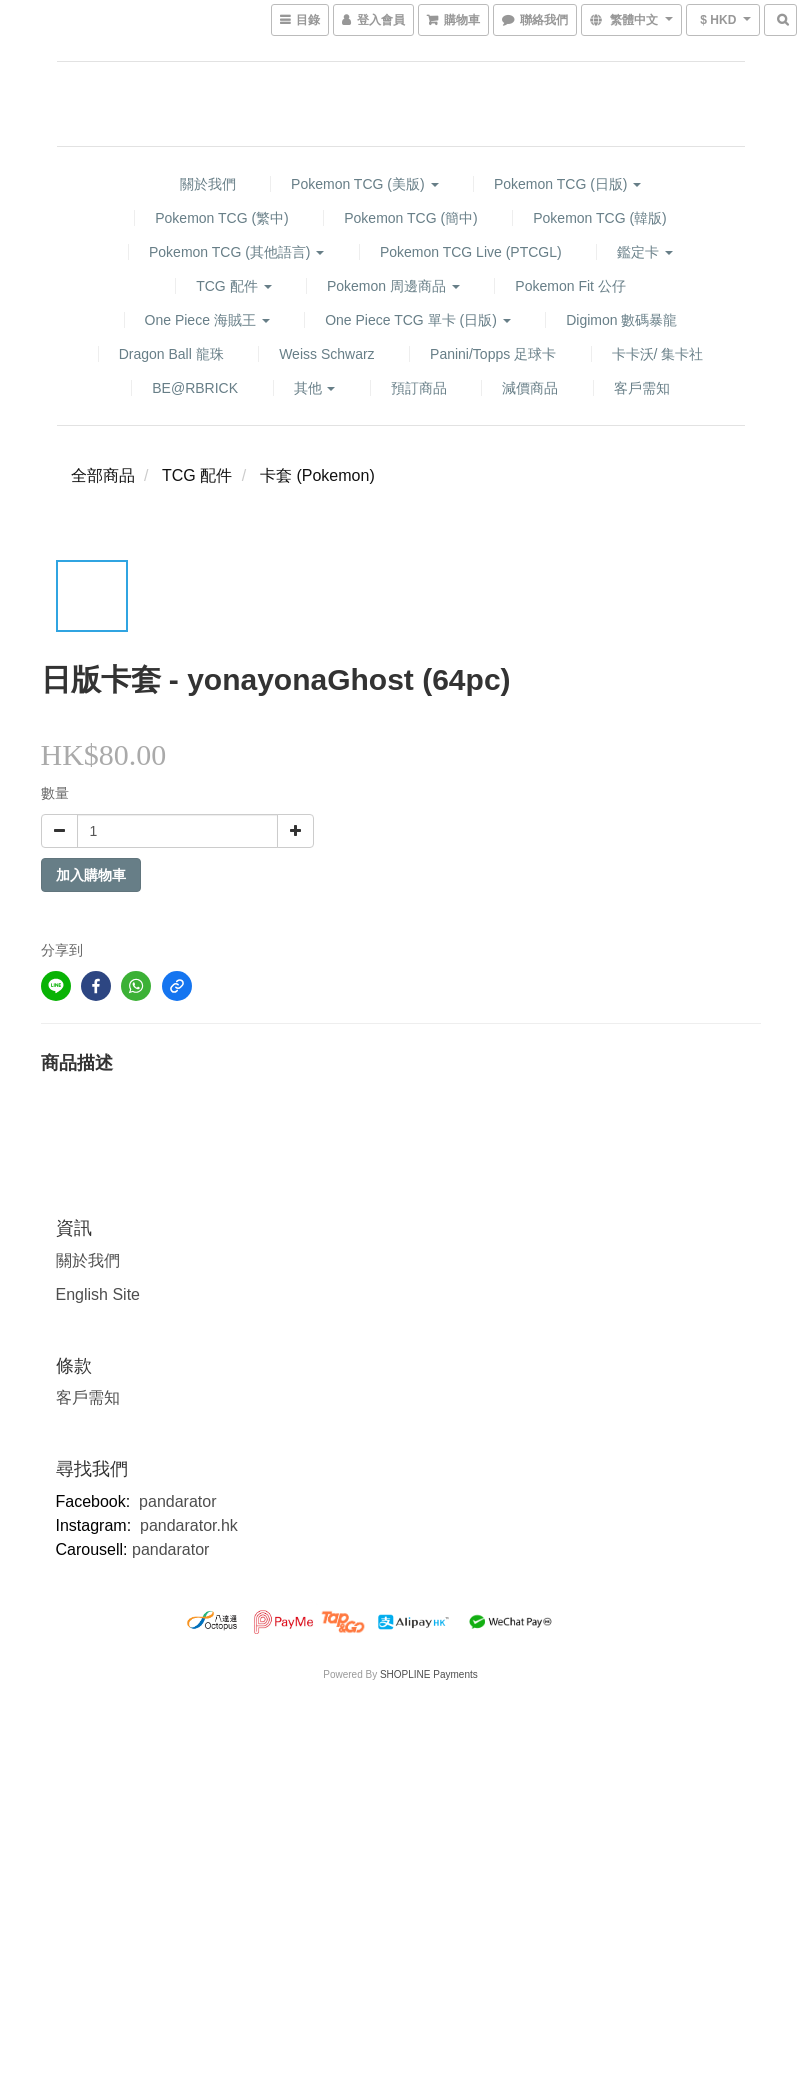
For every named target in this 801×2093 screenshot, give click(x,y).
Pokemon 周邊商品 (393, 286)
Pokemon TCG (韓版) (600, 218)
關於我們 (208, 184)
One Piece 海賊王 (207, 320)
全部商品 (103, 475)
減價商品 (530, 388)
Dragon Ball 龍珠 (171, 354)
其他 (315, 388)
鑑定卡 (645, 252)
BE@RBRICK (195, 388)
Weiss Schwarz (326, 354)
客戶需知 (642, 388)
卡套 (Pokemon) (317, 475)
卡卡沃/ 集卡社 (658, 354)
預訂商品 (419, 388)
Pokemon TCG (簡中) (411, 218)
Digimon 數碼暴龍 (621, 320)
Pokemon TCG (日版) (567, 184)
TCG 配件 (233, 286)
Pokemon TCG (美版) (364, 184)
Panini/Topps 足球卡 (493, 354)
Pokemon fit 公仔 (570, 286)
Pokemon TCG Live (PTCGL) (471, 252)
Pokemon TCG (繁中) (222, 218)
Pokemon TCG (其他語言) (236, 252)
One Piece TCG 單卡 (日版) (418, 320)
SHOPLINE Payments (429, 1674)
